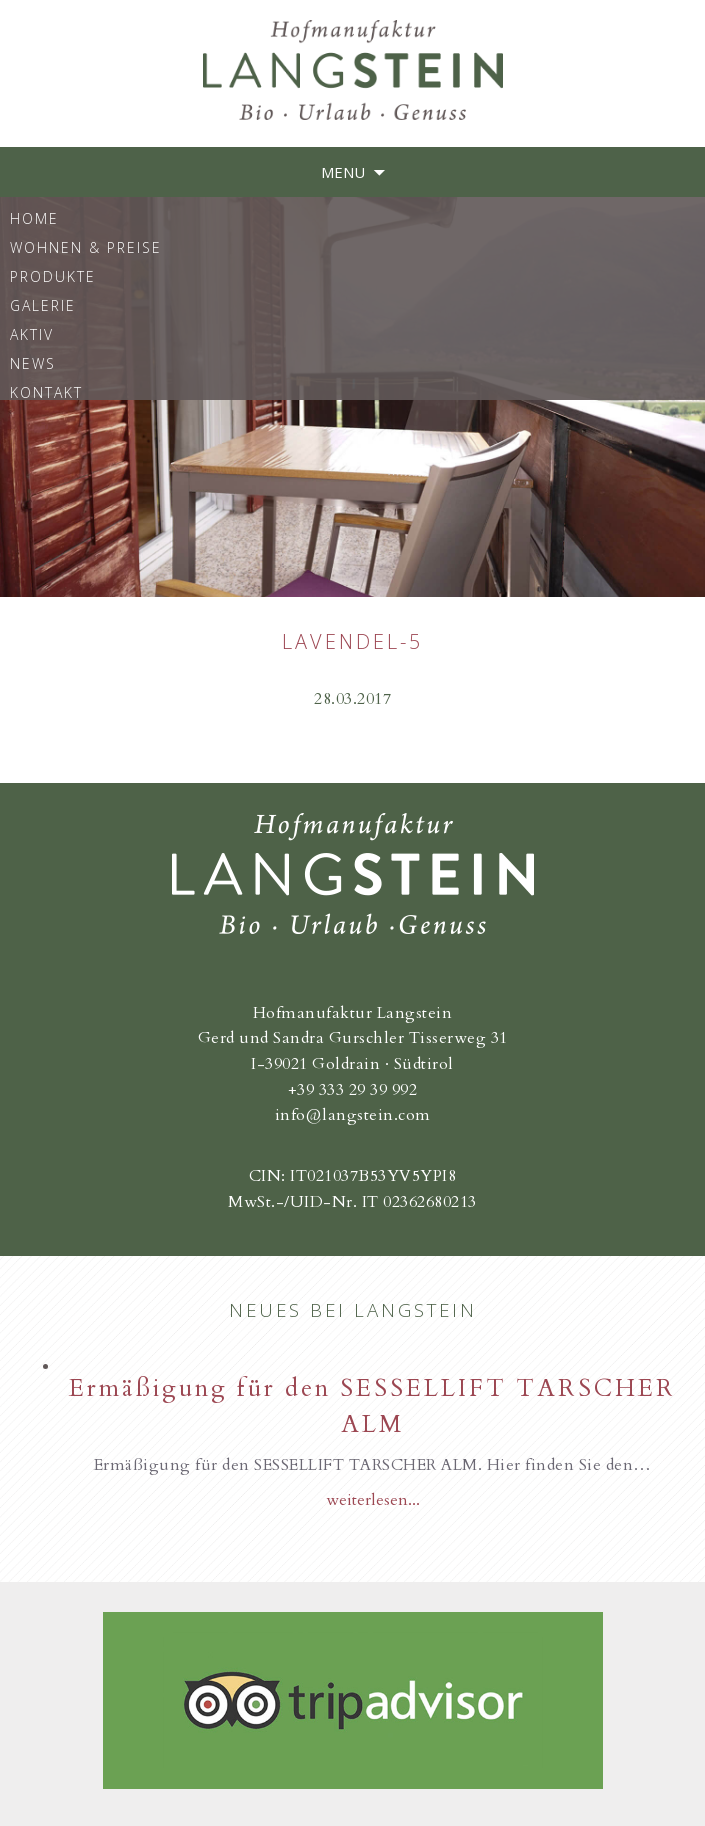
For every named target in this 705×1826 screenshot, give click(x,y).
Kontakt (46, 391)
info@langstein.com (353, 1115)
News (33, 362)
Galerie (43, 304)
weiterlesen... (373, 1500)
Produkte (53, 275)
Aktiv (32, 333)
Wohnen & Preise (86, 246)
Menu (343, 172)
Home (34, 217)
